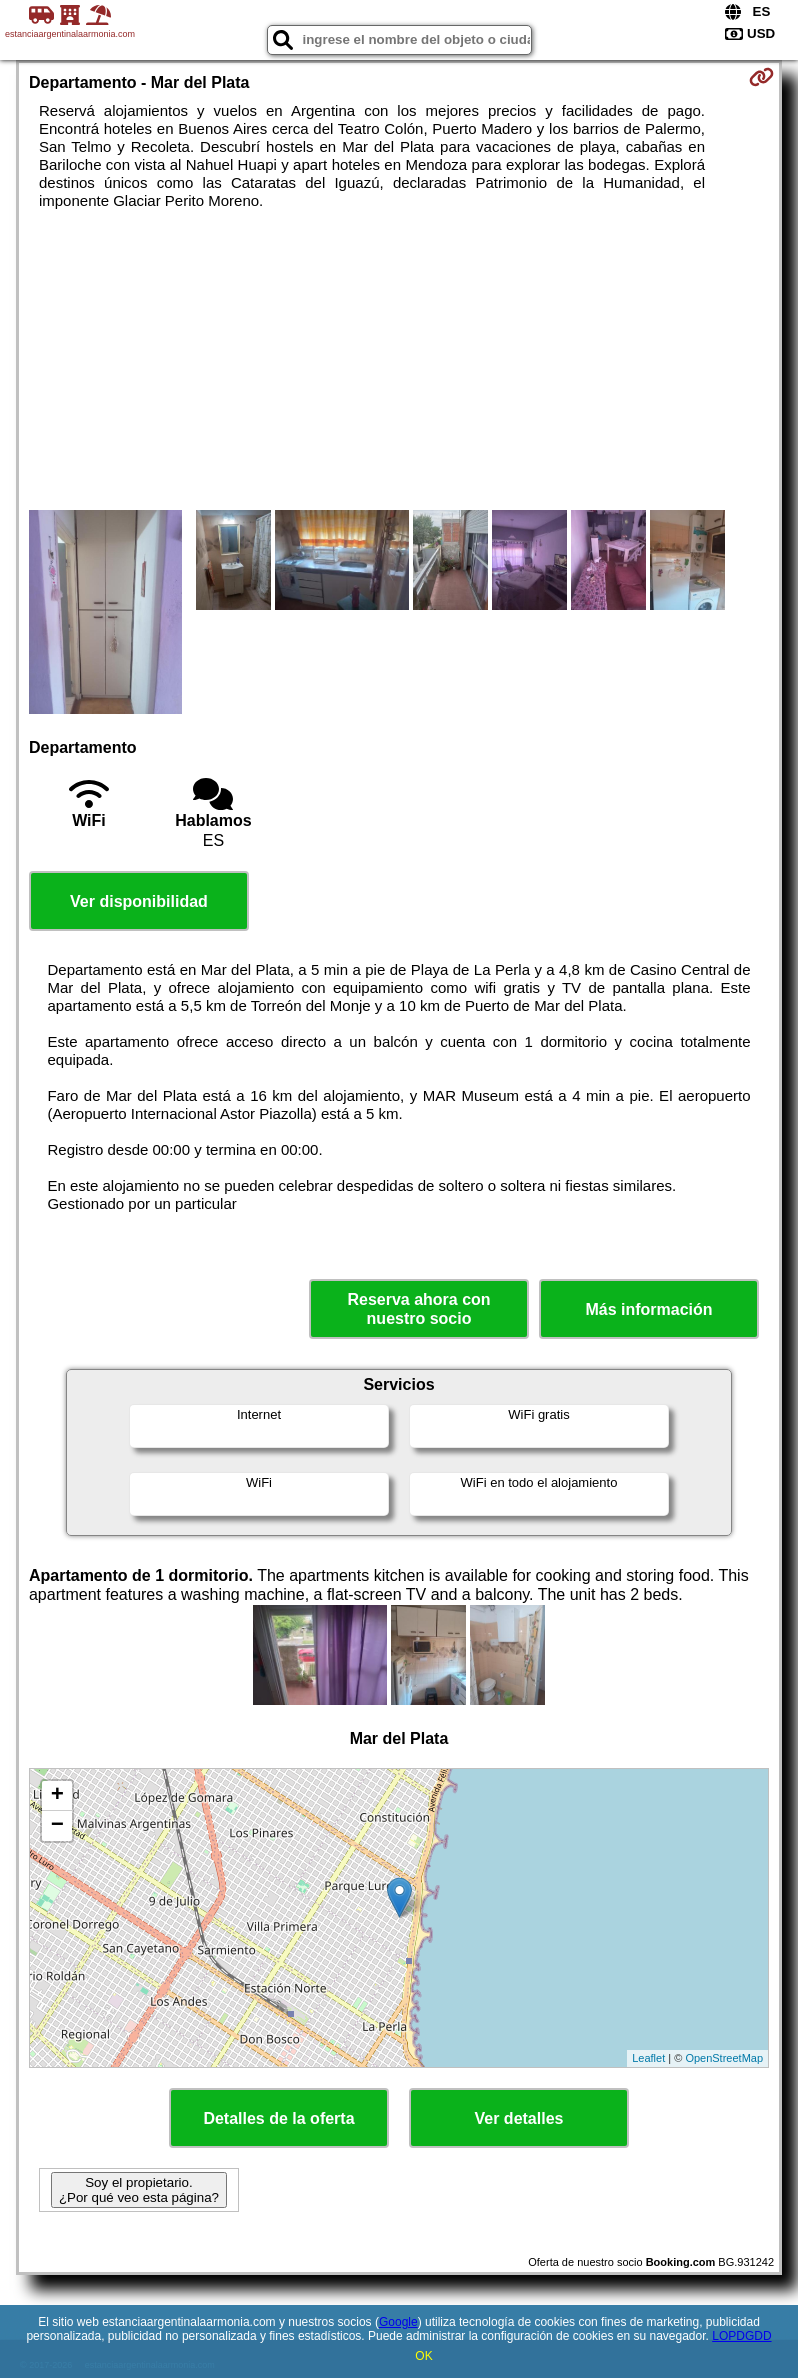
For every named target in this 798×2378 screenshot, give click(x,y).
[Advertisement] (399, 360)
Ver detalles (519, 2118)
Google (398, 2322)
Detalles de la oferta (278, 2118)
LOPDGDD (741, 2336)
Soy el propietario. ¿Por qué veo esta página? (139, 2190)
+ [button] (57, 1796)
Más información (648, 1309)
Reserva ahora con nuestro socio (418, 1309)
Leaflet (648, 2058)
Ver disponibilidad (139, 901)
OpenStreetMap (724, 2058)
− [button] (57, 1826)
